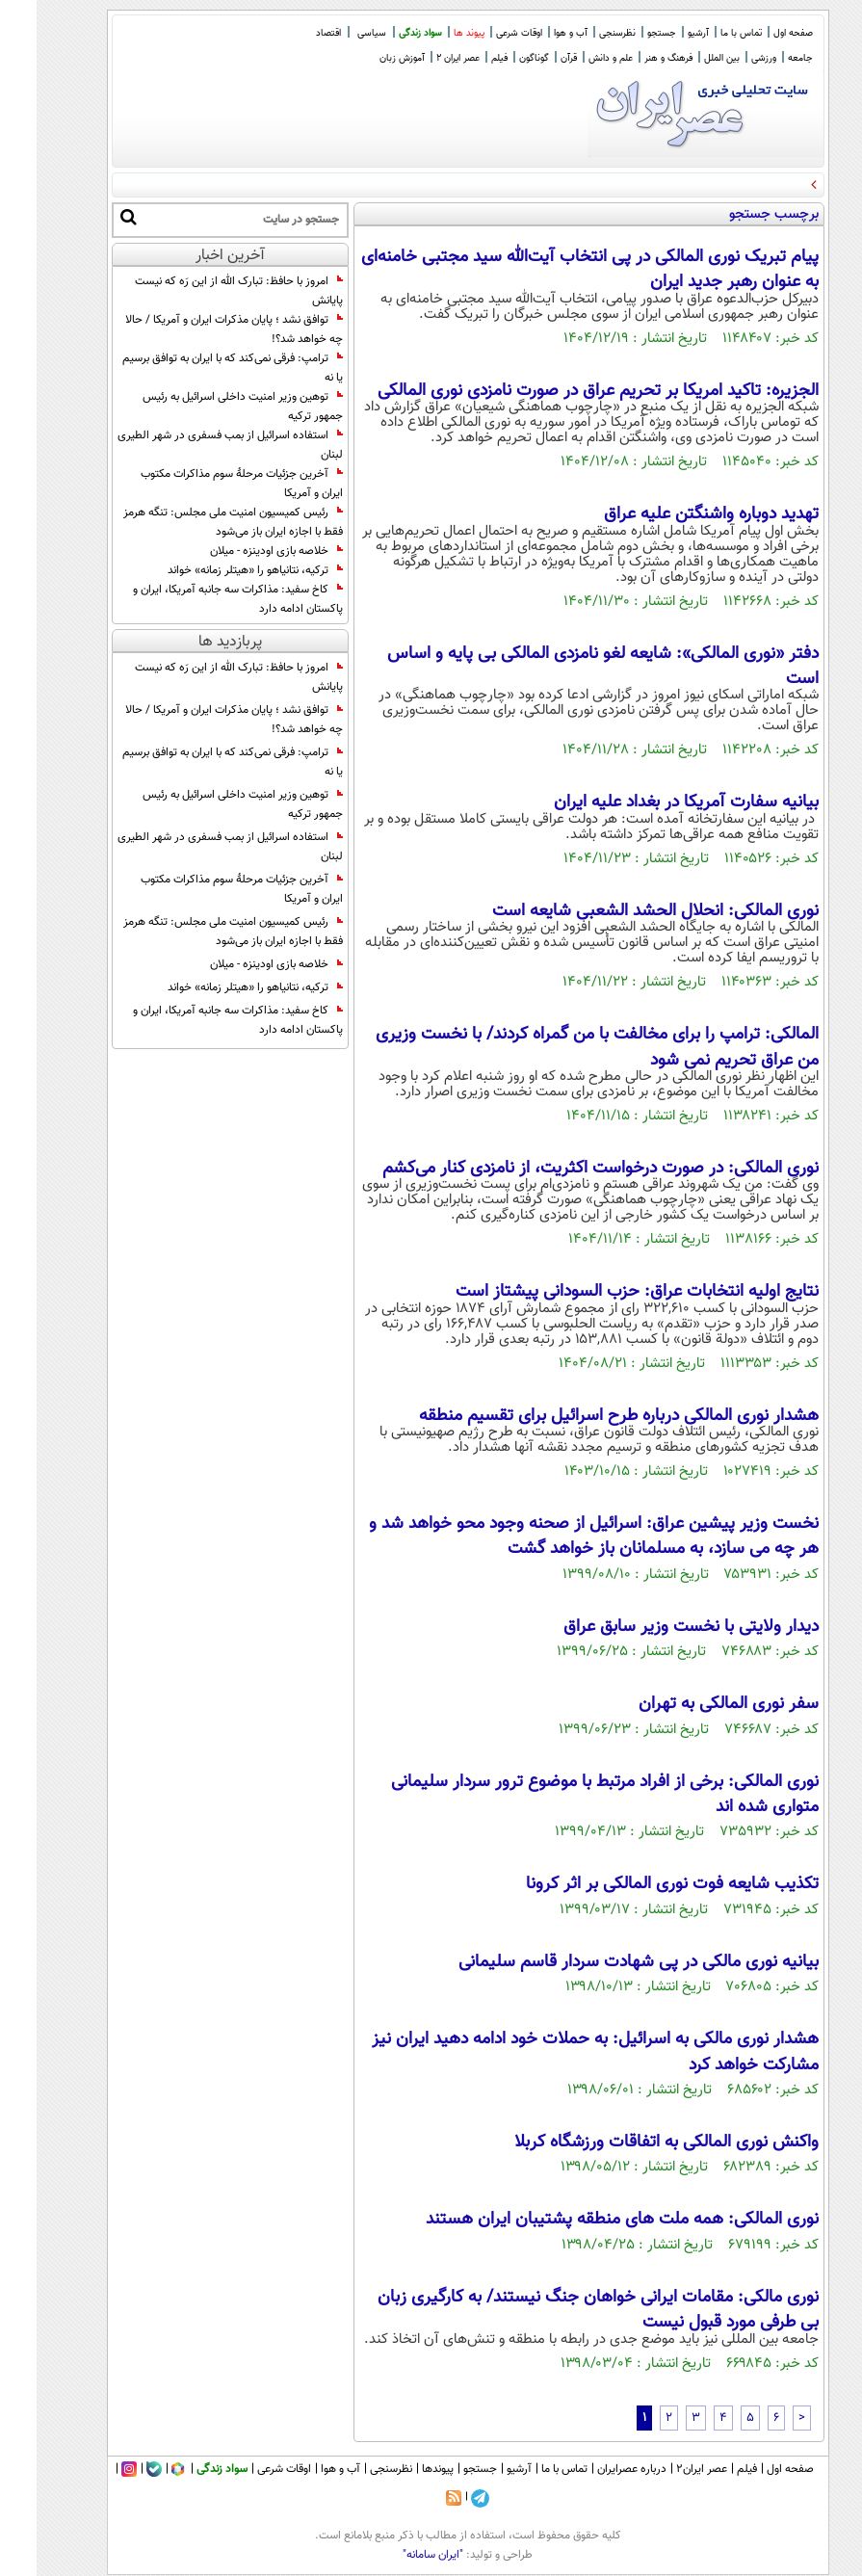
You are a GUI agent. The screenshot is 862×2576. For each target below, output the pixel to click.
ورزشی (727, 58)
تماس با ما (704, 33)
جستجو (625, 33)
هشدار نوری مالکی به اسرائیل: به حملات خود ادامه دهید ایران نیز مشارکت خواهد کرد (558, 2052)
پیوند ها (432, 33)
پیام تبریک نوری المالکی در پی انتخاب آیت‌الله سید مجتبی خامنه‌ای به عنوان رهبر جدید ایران (553, 270)
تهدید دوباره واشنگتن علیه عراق (674, 514)
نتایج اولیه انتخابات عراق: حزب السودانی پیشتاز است (600, 1291)
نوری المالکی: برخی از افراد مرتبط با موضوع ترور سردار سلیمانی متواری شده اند (568, 1795)
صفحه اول (756, 33)
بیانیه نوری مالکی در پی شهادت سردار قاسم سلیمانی (602, 1962)
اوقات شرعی (482, 33)
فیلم (463, 58)
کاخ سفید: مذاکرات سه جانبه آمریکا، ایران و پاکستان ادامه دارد (201, 599)
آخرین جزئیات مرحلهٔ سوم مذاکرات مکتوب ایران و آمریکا (205, 483)
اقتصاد (291, 33)
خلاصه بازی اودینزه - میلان (239, 551)
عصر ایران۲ (665, 2469)
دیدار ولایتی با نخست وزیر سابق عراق (654, 1627)
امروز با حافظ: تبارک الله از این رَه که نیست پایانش (202, 291)
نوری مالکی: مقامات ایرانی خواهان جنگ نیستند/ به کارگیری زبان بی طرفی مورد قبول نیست (561, 2310)
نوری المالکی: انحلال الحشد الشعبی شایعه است (619, 911)
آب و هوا (534, 33)
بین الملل (685, 58)
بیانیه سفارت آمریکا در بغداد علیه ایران (649, 802)
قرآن (532, 58)
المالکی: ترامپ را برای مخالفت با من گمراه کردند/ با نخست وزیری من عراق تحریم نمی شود (560, 1047)
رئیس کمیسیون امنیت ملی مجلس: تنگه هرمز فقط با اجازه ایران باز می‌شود (196, 522)
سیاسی (335, 33)
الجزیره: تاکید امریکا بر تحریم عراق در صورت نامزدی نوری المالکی (561, 391)
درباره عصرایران (595, 2469)
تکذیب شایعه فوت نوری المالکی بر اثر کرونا (635, 1884)
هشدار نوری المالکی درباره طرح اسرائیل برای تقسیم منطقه (582, 1416)
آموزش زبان (365, 58)
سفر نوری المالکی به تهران (692, 1704)
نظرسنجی (580, 33)
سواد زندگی (383, 33)
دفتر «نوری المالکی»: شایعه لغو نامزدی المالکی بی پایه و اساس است (566, 667)
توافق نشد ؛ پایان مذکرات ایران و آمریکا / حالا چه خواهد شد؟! (197, 329)
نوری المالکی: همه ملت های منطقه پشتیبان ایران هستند (585, 2219)
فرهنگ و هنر (632, 58)
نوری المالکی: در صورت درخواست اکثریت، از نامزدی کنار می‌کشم (564, 1168)
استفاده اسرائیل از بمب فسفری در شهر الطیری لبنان (193, 445)
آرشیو (661, 33)
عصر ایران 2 (421, 58)
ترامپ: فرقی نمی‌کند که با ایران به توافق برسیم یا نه (196, 368)
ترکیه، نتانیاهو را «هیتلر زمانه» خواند (218, 570)
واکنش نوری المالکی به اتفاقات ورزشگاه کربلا (630, 2142)
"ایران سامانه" (396, 2554)
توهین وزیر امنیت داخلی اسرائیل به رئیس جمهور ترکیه (206, 406)
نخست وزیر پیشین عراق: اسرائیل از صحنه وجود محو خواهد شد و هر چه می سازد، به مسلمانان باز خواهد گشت (557, 1537)
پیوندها (401, 2469)
